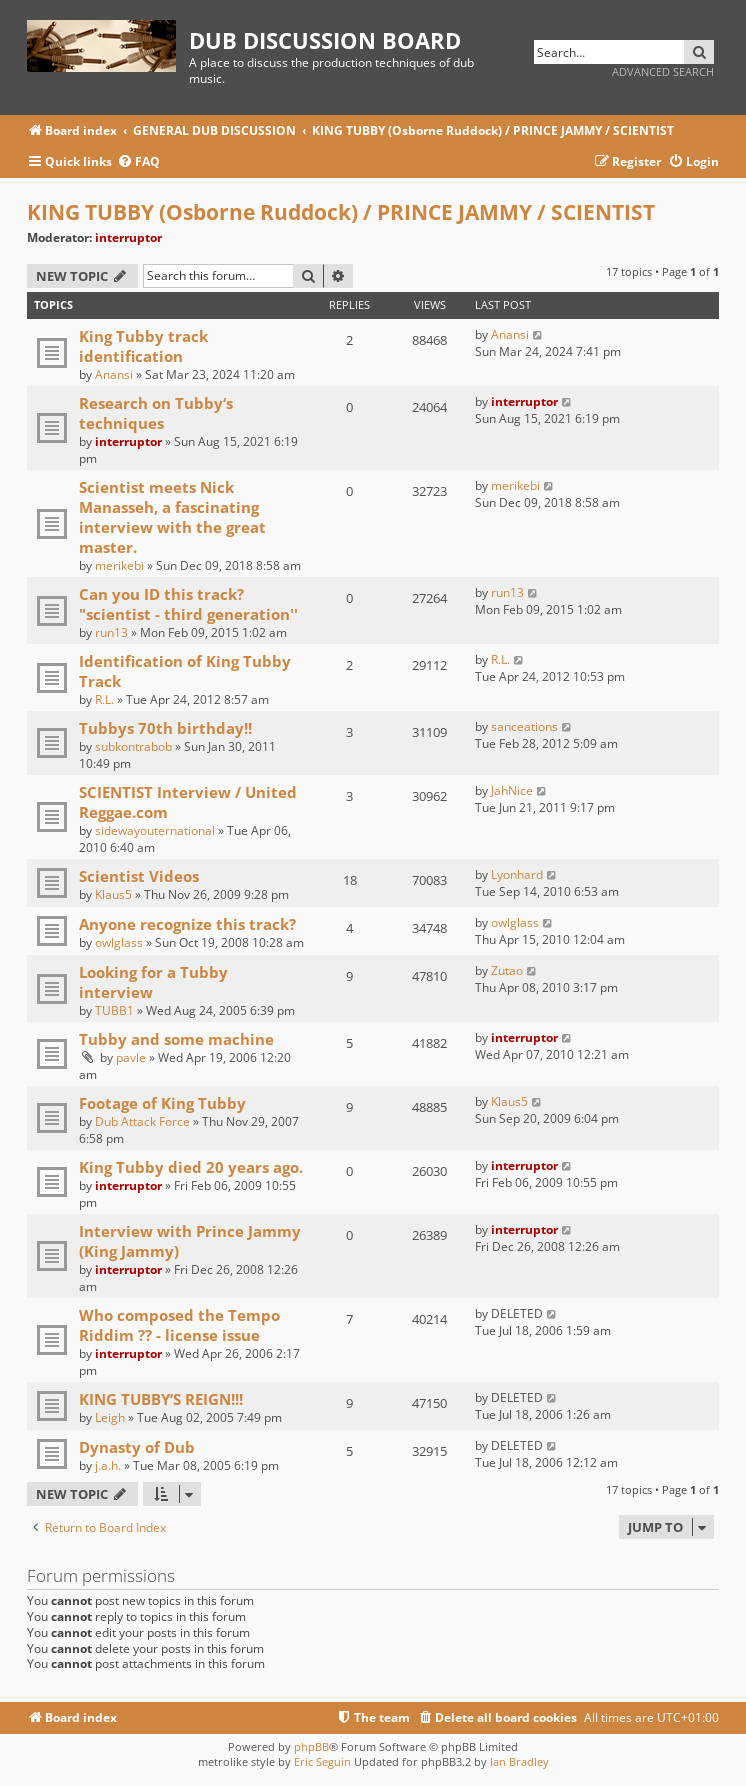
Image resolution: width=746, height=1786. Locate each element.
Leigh (110, 1417)
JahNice (512, 790)
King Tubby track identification (143, 346)
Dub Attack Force (142, 1121)
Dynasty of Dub (137, 1447)
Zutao (507, 970)
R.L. (104, 699)
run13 (111, 632)
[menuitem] (138, 162)
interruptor (128, 237)
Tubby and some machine (176, 1039)
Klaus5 (113, 894)
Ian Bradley (519, 1761)
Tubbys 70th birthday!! (165, 728)
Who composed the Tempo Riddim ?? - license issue (179, 1325)
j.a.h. (108, 1465)
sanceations (524, 726)
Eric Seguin (322, 1761)
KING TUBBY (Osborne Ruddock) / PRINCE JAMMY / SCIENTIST (341, 212)
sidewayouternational (155, 830)
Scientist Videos (139, 876)
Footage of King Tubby (162, 1103)
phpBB (311, 1746)
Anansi (114, 374)
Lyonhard (517, 874)
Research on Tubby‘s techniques (156, 413)
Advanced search (663, 71)
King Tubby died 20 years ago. (191, 1167)
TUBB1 (114, 1010)
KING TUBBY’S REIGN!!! (161, 1399)
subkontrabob (133, 746)
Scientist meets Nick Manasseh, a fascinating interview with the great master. (172, 517)
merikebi (119, 565)
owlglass (119, 942)
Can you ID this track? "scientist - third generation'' (188, 604)
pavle (131, 1057)
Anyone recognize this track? (187, 924)
